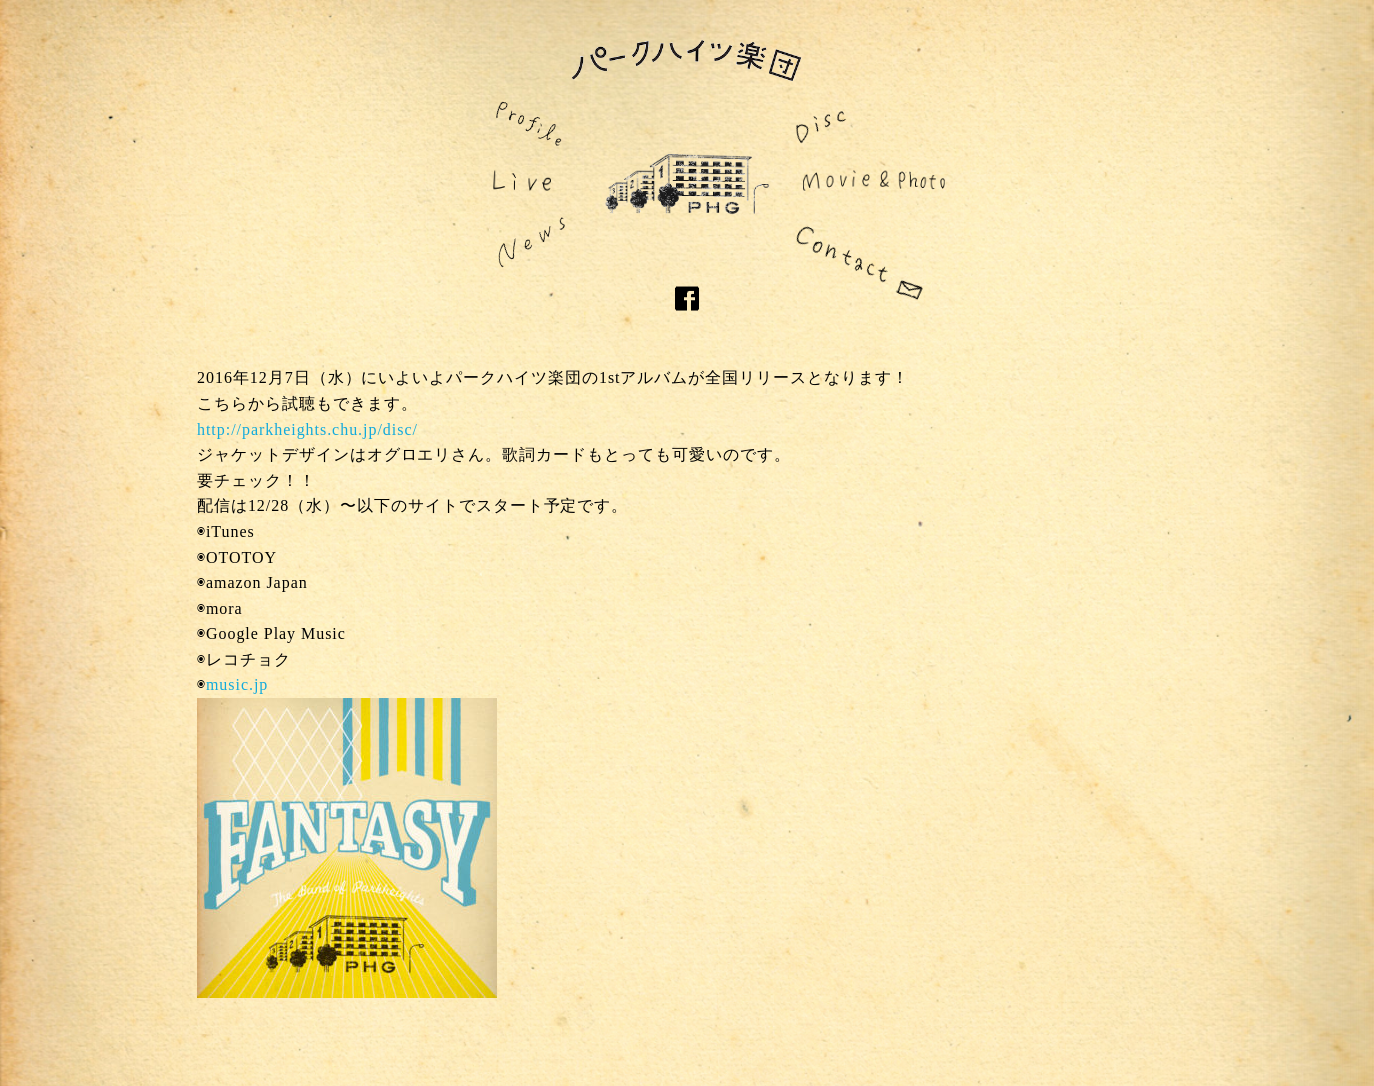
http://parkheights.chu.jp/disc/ (307, 429)
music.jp (237, 684)
